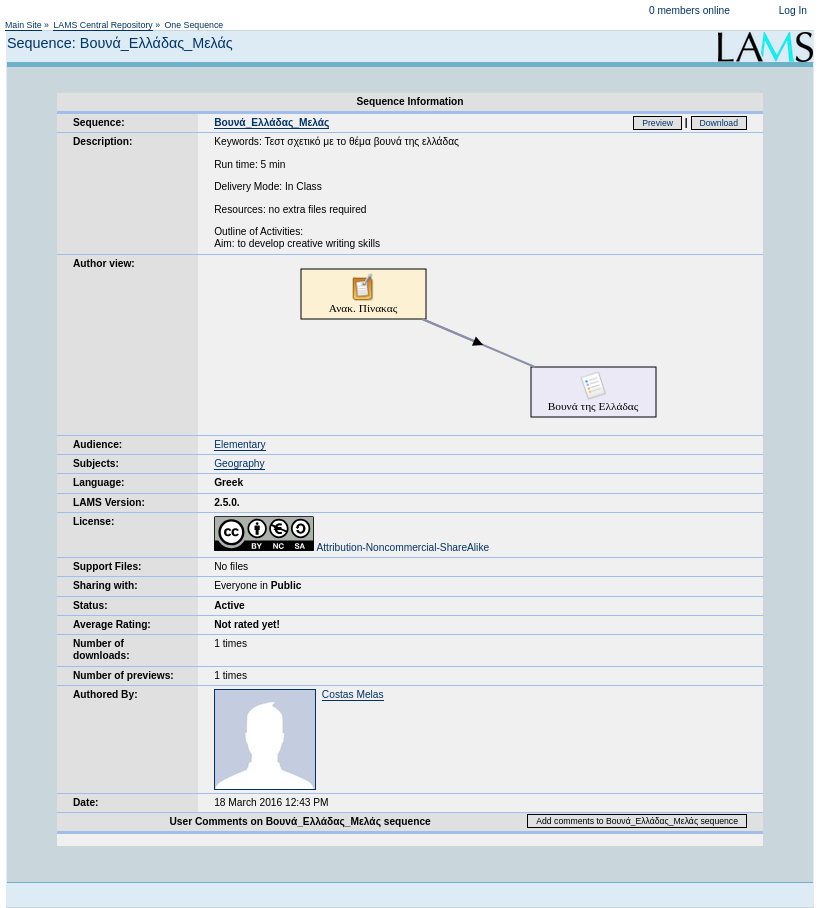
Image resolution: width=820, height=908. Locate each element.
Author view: (104, 263)
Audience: (97, 444)
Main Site (23, 25)
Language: (99, 482)
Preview (657, 123)
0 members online (689, 10)
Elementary (240, 444)
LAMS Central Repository (102, 25)
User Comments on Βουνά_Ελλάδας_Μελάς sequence (300, 821)
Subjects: (96, 463)
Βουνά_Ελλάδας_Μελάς (271, 122)
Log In (793, 10)
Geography (239, 463)
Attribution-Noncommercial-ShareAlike (351, 547)
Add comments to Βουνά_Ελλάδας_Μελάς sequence (637, 821)
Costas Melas (353, 694)
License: (93, 521)
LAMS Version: (109, 502)
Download (719, 123)
